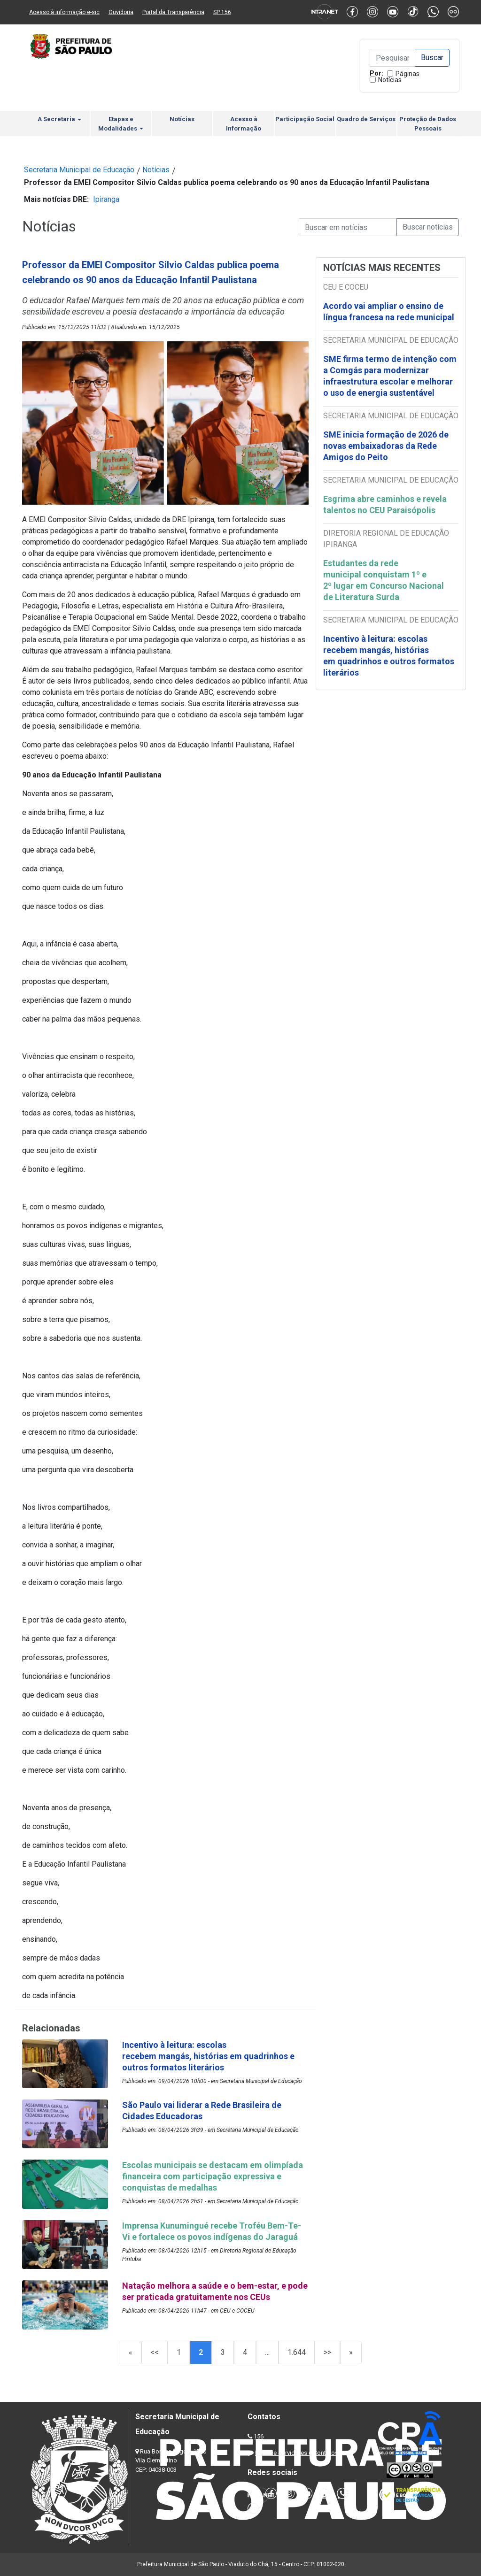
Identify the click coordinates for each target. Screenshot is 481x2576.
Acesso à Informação (243, 123)
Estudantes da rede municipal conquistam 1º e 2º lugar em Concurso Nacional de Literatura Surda (383, 580)
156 (259, 2436)
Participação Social (304, 119)
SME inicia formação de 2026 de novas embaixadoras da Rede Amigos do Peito (386, 446)
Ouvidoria (121, 12)
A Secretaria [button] (59, 119)
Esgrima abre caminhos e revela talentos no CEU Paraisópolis (385, 504)
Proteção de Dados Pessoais (427, 123)
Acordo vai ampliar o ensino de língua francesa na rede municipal (389, 311)
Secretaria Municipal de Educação (79, 169)
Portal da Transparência (173, 12)
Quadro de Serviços (366, 119)
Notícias (390, 80)
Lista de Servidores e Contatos (296, 2452)
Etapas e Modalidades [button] (120, 123)
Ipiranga (106, 199)
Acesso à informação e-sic (64, 12)
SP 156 (222, 12)
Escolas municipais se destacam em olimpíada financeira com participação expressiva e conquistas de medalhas (212, 2176)
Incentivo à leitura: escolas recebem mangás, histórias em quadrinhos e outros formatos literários (388, 655)
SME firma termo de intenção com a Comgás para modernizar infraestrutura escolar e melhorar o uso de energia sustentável (390, 376)
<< (154, 2352)
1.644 (296, 2352)
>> (327, 2352)
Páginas (407, 74)
